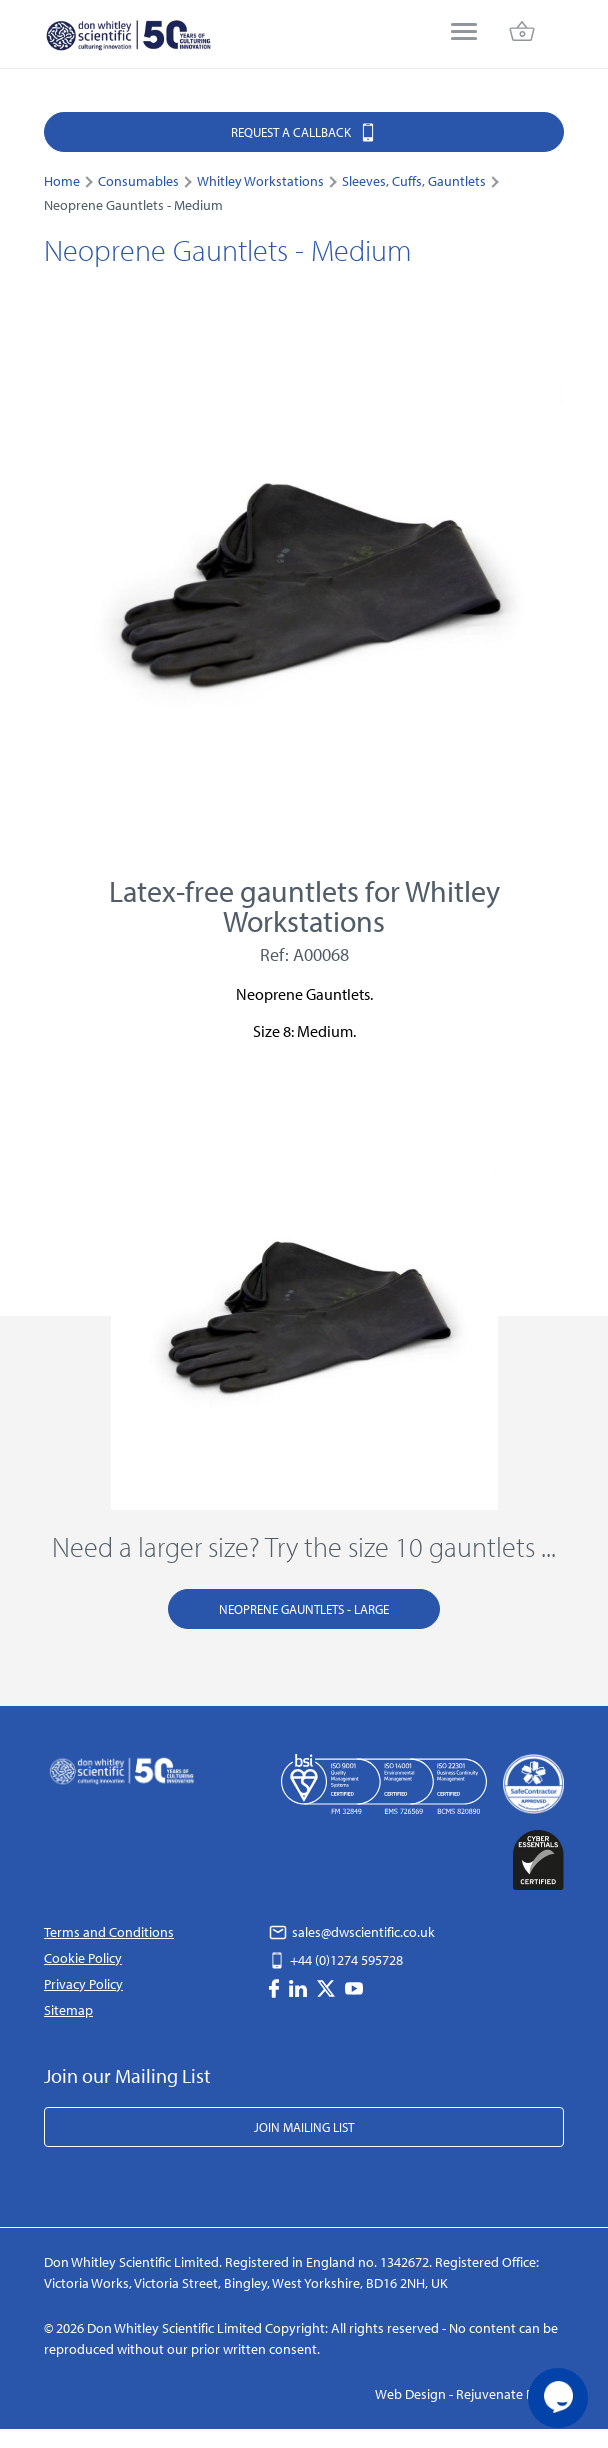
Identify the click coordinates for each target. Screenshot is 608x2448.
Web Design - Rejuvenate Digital (469, 2394)
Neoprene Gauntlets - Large (304, 1609)
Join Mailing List (304, 2127)
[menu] (464, 33)
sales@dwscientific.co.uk (352, 1932)
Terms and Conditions (109, 1932)
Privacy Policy (83, 1984)
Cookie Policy (83, 1958)
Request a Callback (304, 131)
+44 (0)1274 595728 (336, 1960)
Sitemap (68, 2010)
